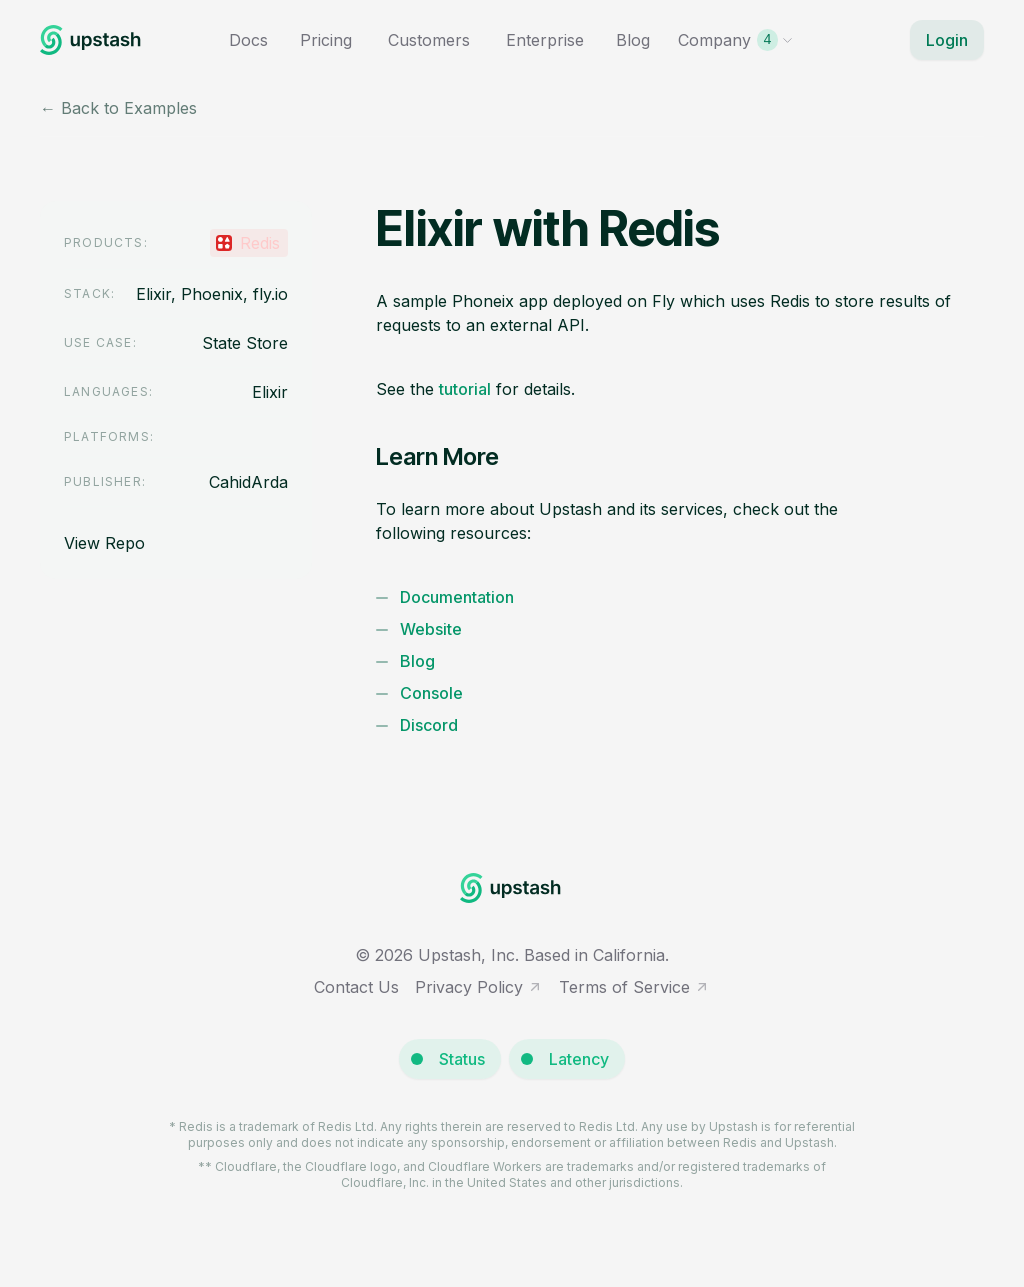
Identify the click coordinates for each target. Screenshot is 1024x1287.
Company (736, 40)
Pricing (326, 40)
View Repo (104, 543)
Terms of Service (634, 987)
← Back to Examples (118, 108)
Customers (429, 40)
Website (431, 629)
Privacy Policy (479, 987)
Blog (633, 40)
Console (431, 693)
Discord (429, 725)
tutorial (465, 389)
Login (947, 40)
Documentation (457, 597)
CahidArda (248, 482)
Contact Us (356, 987)
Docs (248, 40)
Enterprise (545, 40)
